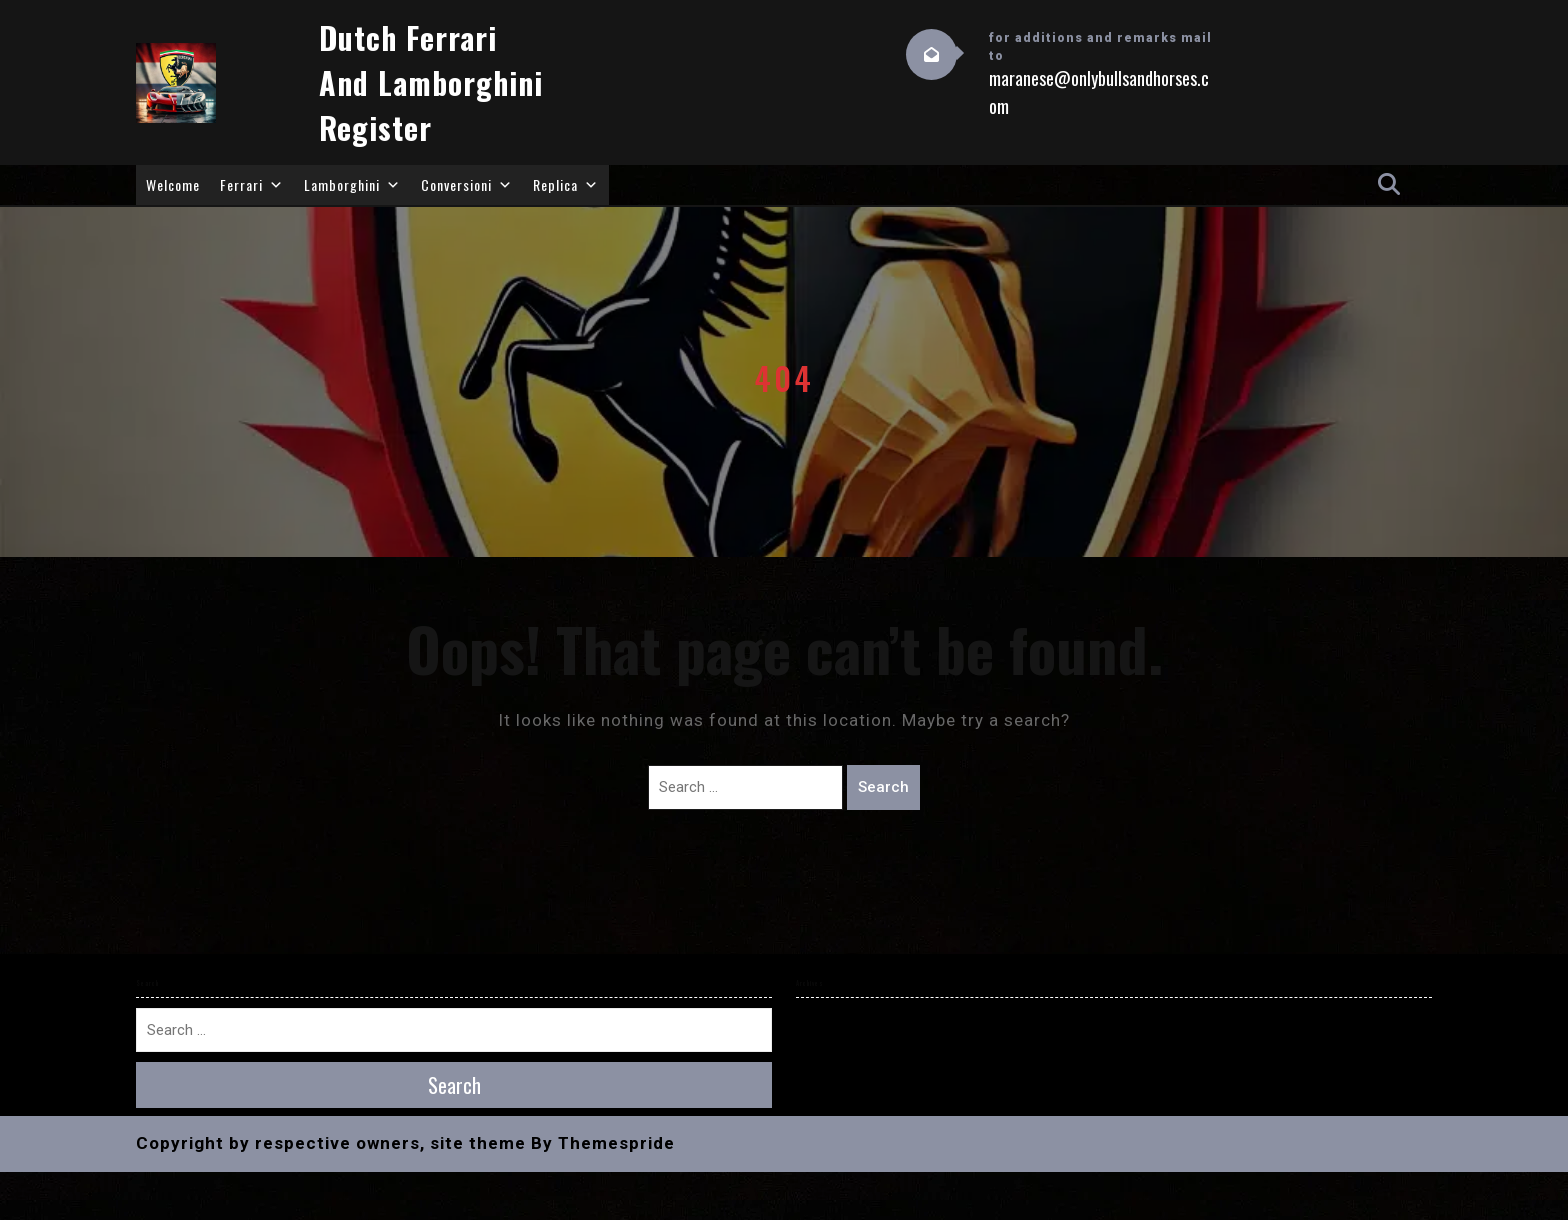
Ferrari (252, 185)
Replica (566, 185)
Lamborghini (352, 185)
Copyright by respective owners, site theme (331, 1143)
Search (883, 787)
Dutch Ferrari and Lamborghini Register (431, 82)
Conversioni (467, 185)
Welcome (173, 184)
